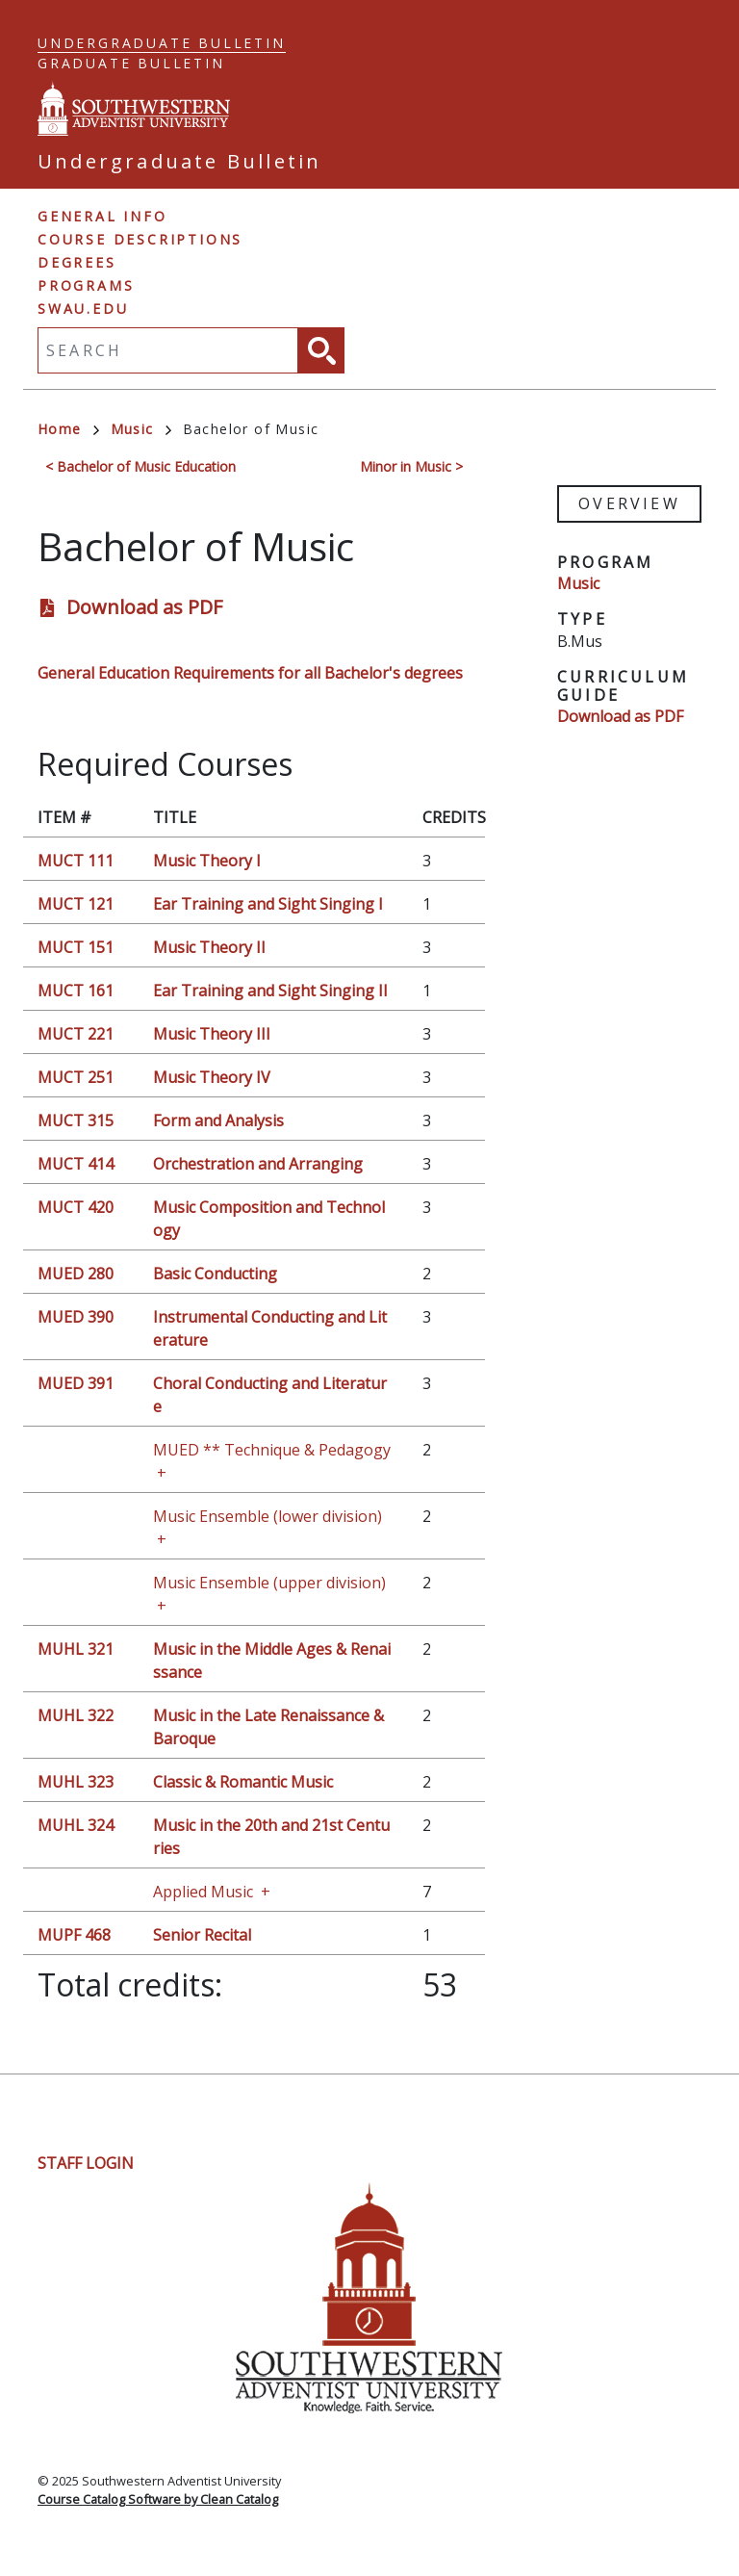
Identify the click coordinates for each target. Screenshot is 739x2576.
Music (141, 429)
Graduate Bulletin (131, 63)
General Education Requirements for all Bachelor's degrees (250, 672)
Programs (86, 285)
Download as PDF (144, 607)
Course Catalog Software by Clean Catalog (158, 2499)
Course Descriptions (140, 239)
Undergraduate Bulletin (162, 43)
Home (68, 429)
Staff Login (86, 2163)
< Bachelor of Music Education (140, 466)
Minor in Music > (411, 466)
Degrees (77, 262)
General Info (102, 216)
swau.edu (83, 308)
